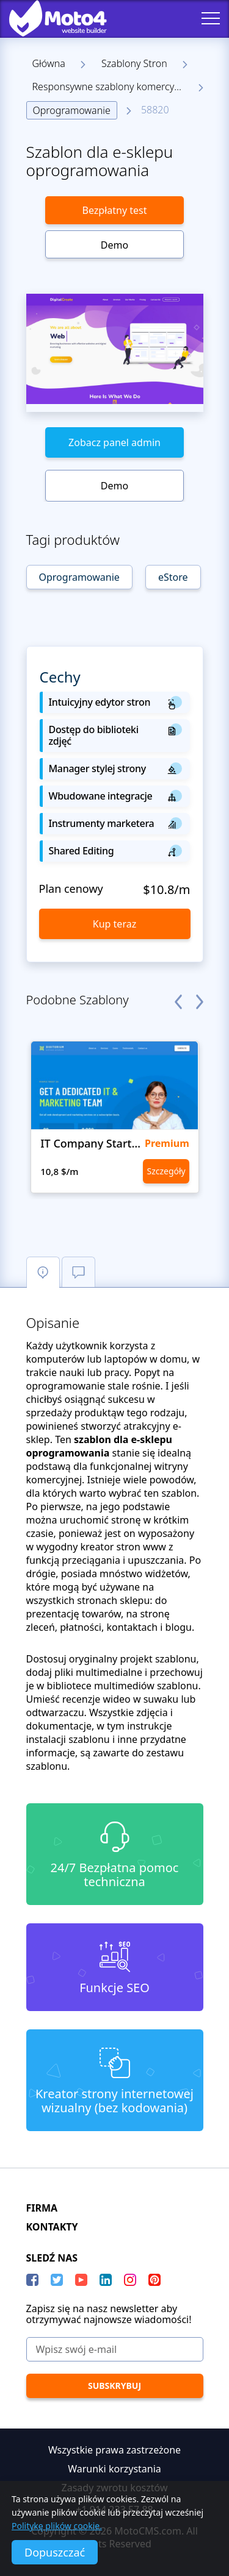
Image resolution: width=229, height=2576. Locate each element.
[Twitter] (57, 2280)
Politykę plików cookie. (57, 2526)
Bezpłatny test (114, 210)
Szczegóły (166, 1171)
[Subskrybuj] (114, 2386)
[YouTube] (81, 2280)
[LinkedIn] (106, 2280)
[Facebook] (32, 2280)
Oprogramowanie (72, 110)
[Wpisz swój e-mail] (114, 2349)
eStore (173, 577)
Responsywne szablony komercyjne (110, 86)
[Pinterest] (154, 2280)
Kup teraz (114, 924)
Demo (114, 245)
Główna (48, 63)
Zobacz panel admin (114, 442)
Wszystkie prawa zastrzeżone (114, 2450)
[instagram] (130, 2280)
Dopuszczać (54, 2552)
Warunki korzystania (114, 2468)
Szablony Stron (134, 63)
